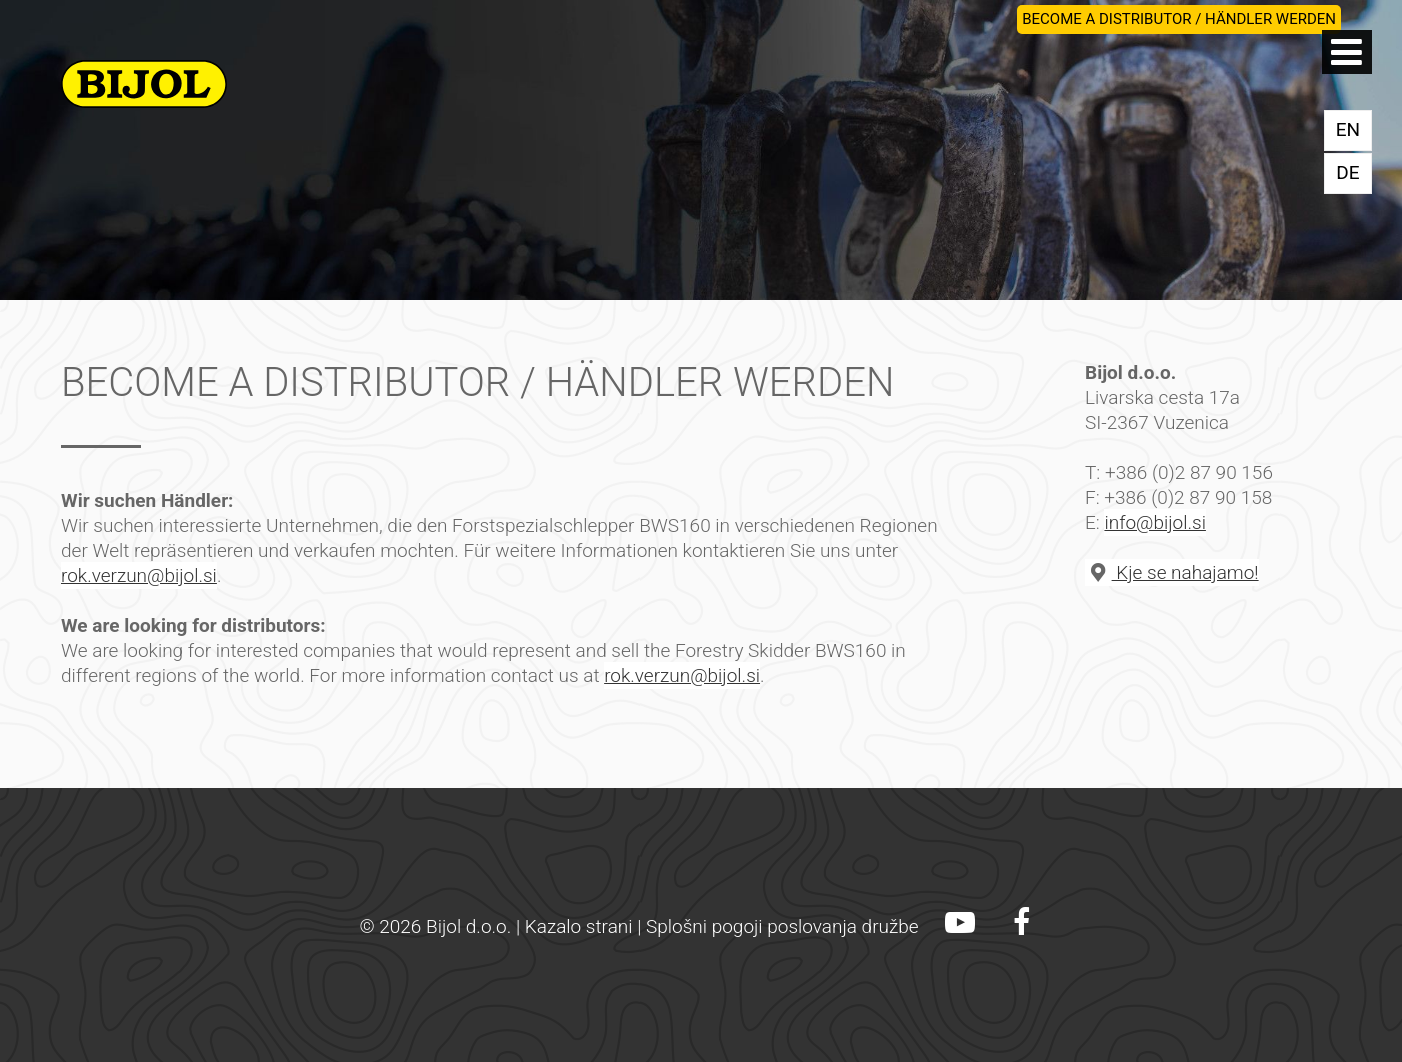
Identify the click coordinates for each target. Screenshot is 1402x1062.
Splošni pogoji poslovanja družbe (782, 926)
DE (1347, 172)
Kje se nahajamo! (1172, 572)
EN (1348, 129)
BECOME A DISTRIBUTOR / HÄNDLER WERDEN (1179, 19)
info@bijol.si (1154, 522)
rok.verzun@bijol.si (139, 575)
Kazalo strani (579, 926)
